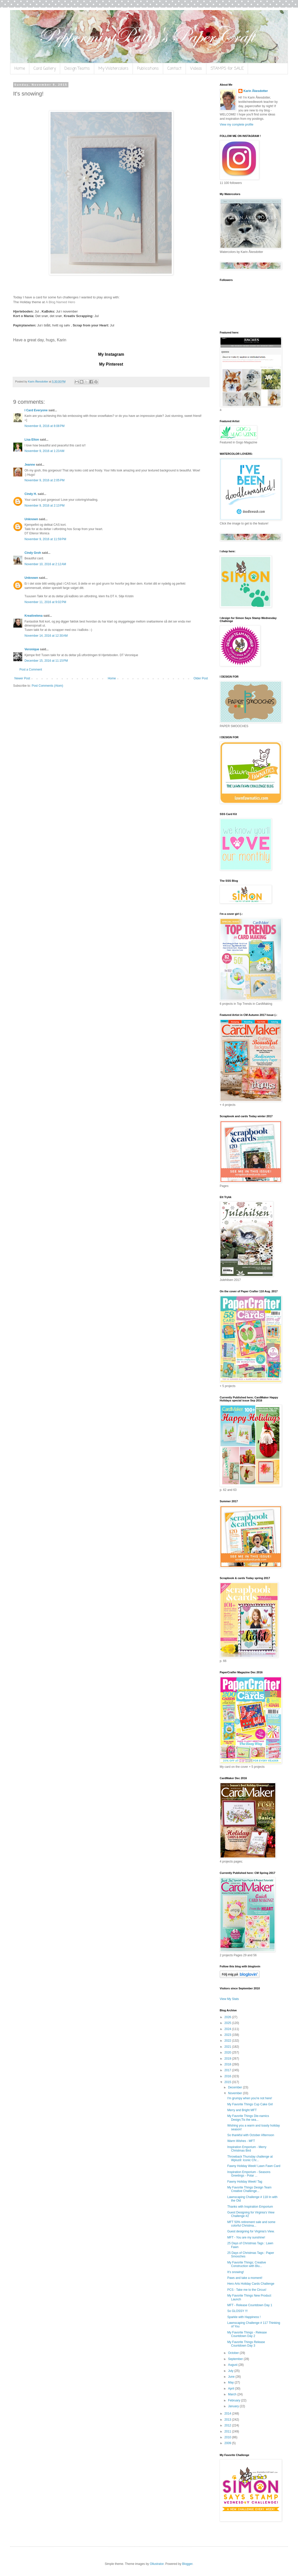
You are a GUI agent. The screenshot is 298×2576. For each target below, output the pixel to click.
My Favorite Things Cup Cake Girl (250, 2104)
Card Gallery (45, 69)
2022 (228, 2040)
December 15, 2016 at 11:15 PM (46, 660)
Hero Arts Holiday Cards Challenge (250, 2283)
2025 (228, 2023)
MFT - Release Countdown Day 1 (249, 2305)
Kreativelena (33, 615)
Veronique (31, 649)
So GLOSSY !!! (237, 2311)
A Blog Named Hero (60, 302)
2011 (228, 2431)
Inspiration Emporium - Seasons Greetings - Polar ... (248, 2173)
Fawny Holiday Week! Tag (244, 2181)
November (235, 2093)
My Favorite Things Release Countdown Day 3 (246, 2343)
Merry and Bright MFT (242, 2110)
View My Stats (229, 1999)
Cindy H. (30, 494)
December (235, 2087)
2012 (228, 2425)
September (236, 2359)
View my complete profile (236, 124)
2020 (228, 2052)
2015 (228, 2082)
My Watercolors (113, 69)
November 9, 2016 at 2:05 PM (44, 480)
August (233, 2365)
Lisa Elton (31, 439)
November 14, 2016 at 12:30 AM (46, 635)
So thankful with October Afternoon (250, 2135)
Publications (148, 69)
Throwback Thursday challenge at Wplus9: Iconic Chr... (250, 2158)
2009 (228, 2443)
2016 (228, 2076)
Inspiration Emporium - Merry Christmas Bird (246, 2148)
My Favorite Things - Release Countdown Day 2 (247, 2334)
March (232, 2394)
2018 (228, 2064)
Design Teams (77, 69)
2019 (228, 2058)
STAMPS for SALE (227, 69)
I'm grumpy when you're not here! (249, 2098)
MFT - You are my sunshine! (246, 2237)
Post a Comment (30, 669)
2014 (228, 2413)
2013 (228, 2419)
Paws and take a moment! (244, 2278)
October (234, 2353)
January (234, 2406)
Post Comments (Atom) (47, 685)
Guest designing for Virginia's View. (251, 2231)
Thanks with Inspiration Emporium (250, 2206)
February (234, 2400)
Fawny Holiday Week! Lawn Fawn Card (253, 2166)
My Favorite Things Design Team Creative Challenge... (249, 2189)
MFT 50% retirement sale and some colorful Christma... (251, 2223)
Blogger (187, 2564)
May (231, 2382)
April (231, 2388)
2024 (228, 2029)
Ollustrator (157, 2564)
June (231, 2376)
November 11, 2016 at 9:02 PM (45, 602)
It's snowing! (235, 2272)
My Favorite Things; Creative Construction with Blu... (246, 2264)
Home (19, 69)
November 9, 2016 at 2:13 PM (44, 505)
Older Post (200, 678)
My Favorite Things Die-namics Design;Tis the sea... (248, 2117)
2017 (228, 2070)
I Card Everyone (35, 410)
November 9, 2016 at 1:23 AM (44, 451)
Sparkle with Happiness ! (244, 2317)
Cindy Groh (32, 553)
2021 (228, 2046)
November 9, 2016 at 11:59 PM (45, 539)
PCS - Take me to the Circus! (246, 2290)
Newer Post (22, 678)
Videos (196, 69)
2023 (228, 2035)
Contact (174, 69)
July (231, 2371)
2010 (228, 2437)
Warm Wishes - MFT (241, 2141)
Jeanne (29, 464)
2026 (228, 2017)
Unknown (31, 519)
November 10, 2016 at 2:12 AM (45, 564)
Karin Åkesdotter (255, 91)
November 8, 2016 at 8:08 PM (44, 426)
